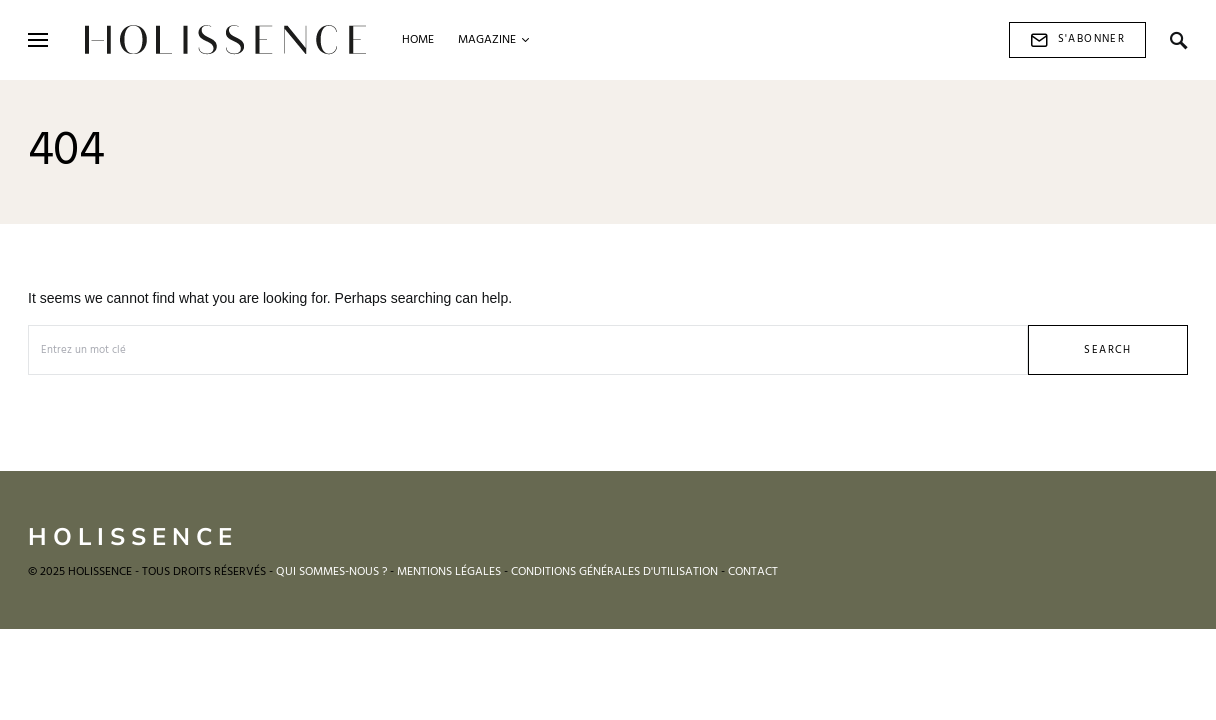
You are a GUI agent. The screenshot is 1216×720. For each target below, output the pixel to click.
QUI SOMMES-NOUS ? (331, 572)
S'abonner (1077, 39)
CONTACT (753, 572)
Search (1107, 350)
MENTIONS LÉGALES (449, 572)
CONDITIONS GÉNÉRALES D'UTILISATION (614, 572)
